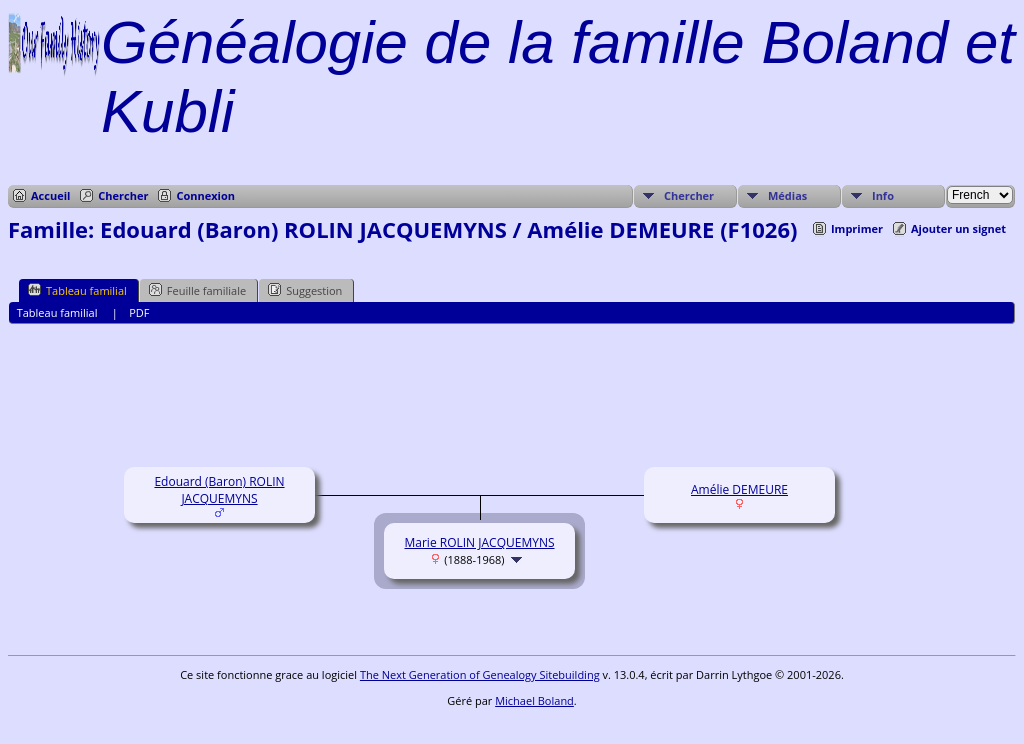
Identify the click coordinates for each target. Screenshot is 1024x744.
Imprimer (857, 228)
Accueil (50, 195)
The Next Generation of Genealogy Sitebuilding (480, 674)
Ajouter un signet (958, 228)
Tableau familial (77, 290)
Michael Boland (534, 700)
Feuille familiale (197, 290)
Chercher (123, 195)
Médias (787, 195)
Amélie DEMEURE (739, 489)
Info (883, 195)
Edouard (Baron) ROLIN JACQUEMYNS (219, 490)
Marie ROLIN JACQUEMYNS (480, 542)
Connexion (205, 195)
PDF (139, 312)
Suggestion (305, 290)
